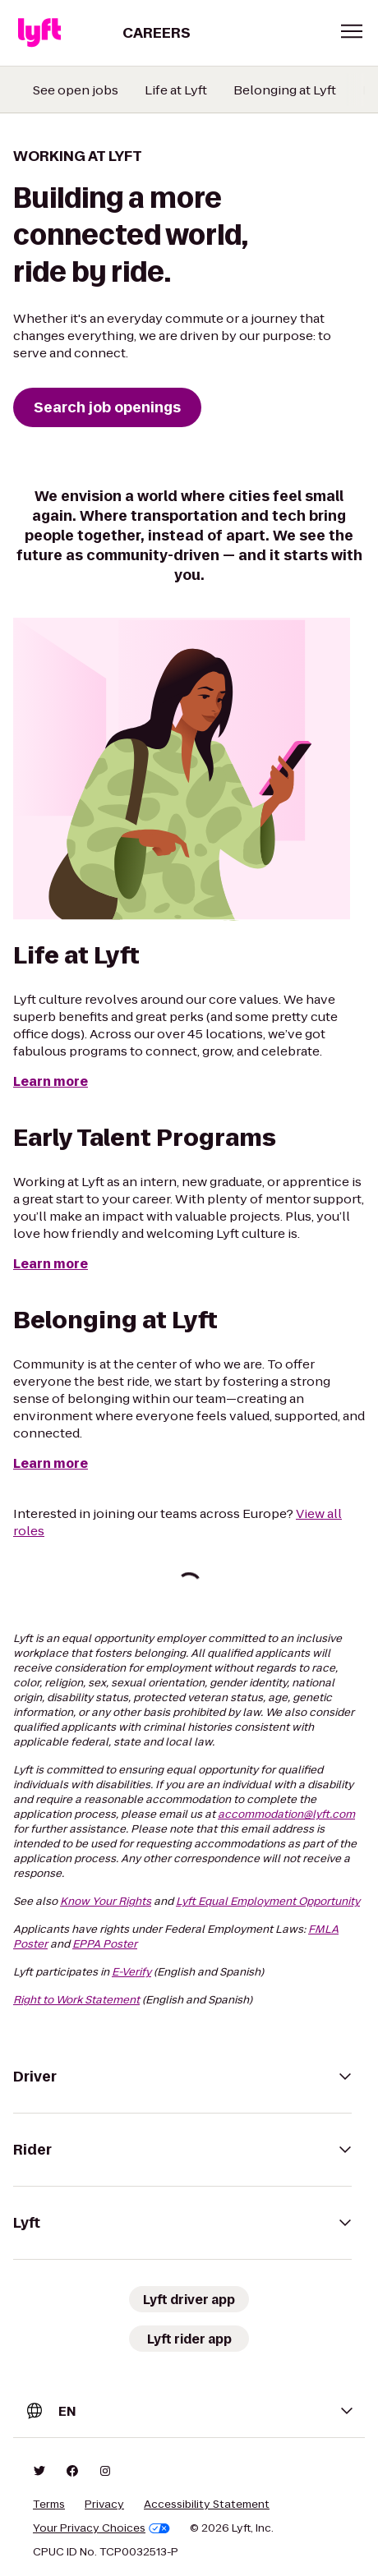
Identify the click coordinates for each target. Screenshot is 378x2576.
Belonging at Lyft (284, 90)
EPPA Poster (104, 1944)
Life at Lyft (176, 90)
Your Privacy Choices (101, 2528)
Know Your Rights (105, 1901)
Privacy (104, 2504)
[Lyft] (39, 33)
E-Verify (131, 1972)
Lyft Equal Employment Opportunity (268, 1901)
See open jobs (75, 90)
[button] (352, 31)
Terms (49, 2504)
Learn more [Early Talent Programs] (50, 1263)
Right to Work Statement (76, 2000)
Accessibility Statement (207, 2504)
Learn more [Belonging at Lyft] (50, 1463)
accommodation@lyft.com (286, 1814)
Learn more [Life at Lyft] (50, 1081)
